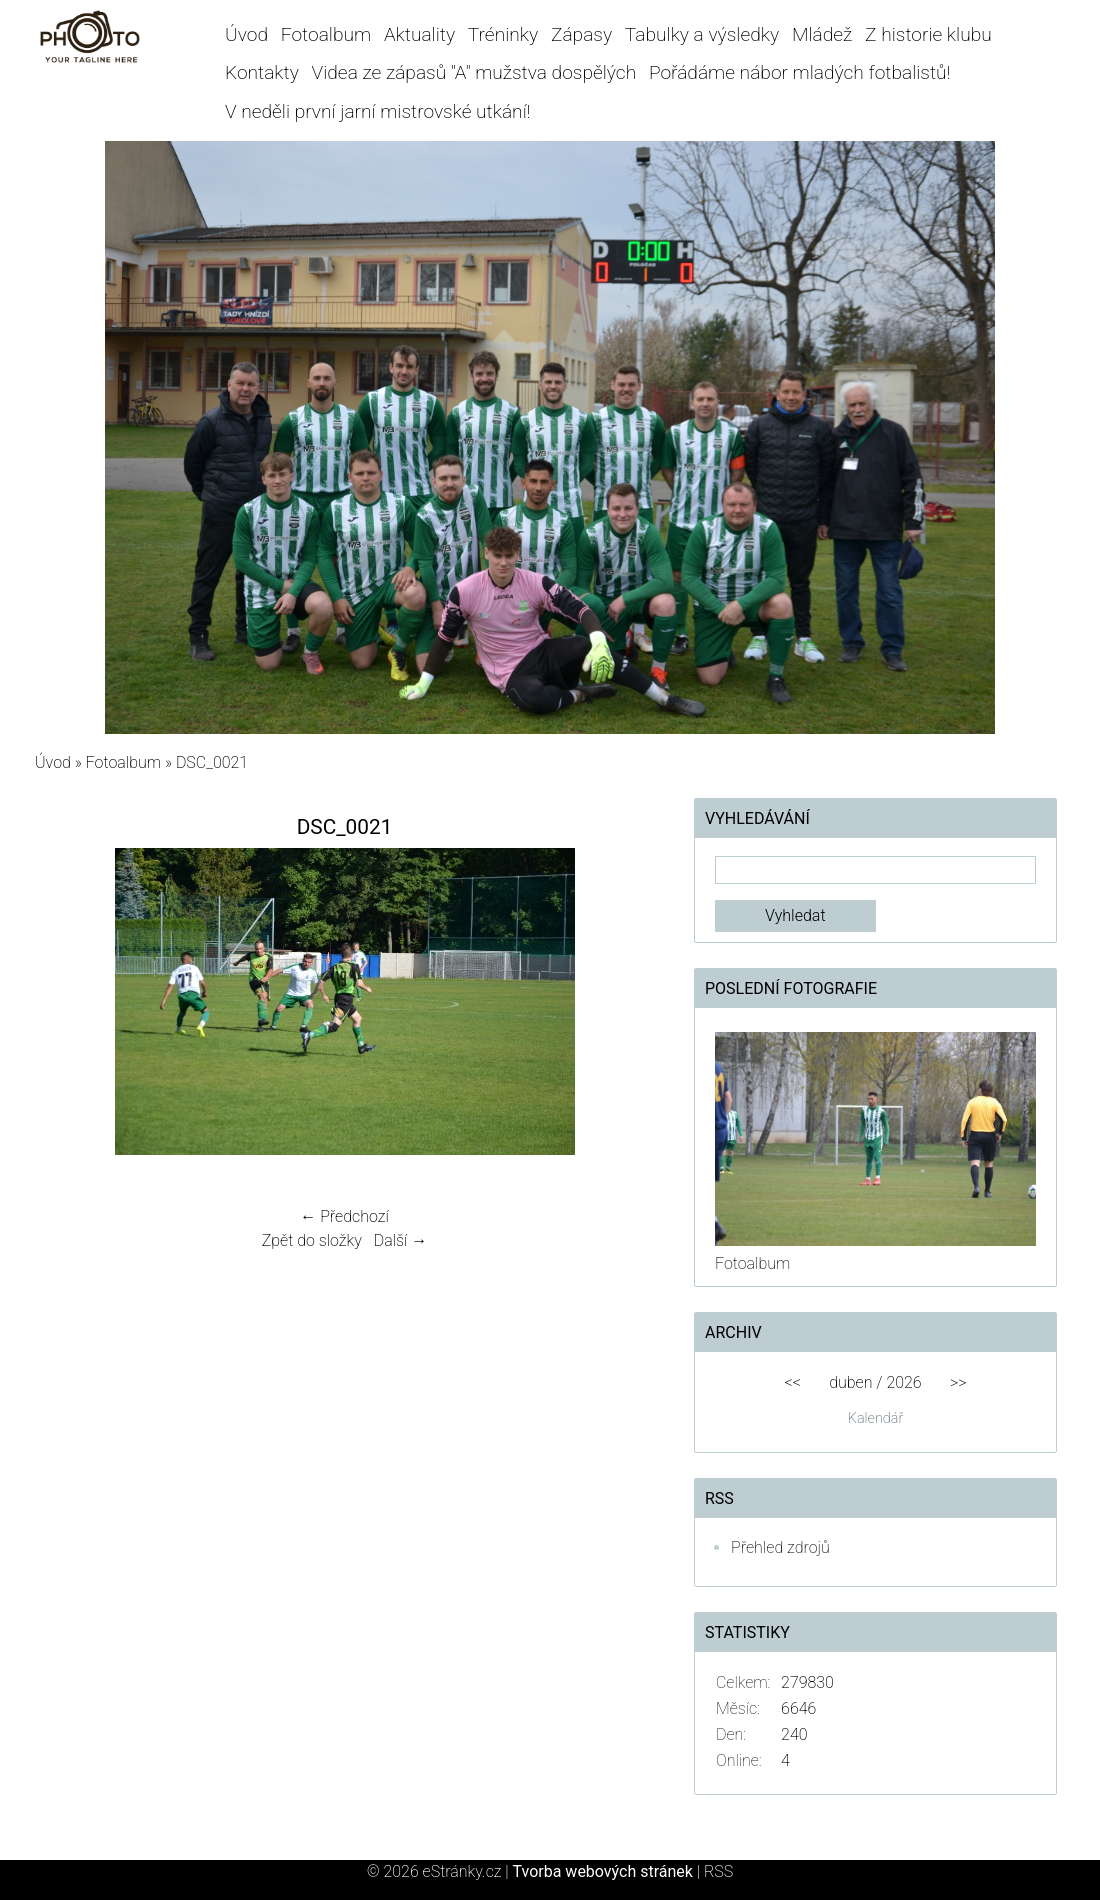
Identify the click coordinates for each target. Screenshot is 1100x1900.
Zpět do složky (312, 1240)
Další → (401, 1240)
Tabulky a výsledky (702, 34)
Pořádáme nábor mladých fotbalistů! (800, 72)
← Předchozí (344, 1216)
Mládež (822, 34)
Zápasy (581, 34)
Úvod (246, 34)
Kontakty (262, 72)
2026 (903, 1382)
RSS (718, 1871)
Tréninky (503, 34)
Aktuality (419, 34)
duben (850, 1382)
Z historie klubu (928, 34)
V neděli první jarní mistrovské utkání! (378, 111)
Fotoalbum (326, 34)
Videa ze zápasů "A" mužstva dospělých (474, 72)
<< (792, 1382)
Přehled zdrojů (780, 1547)
